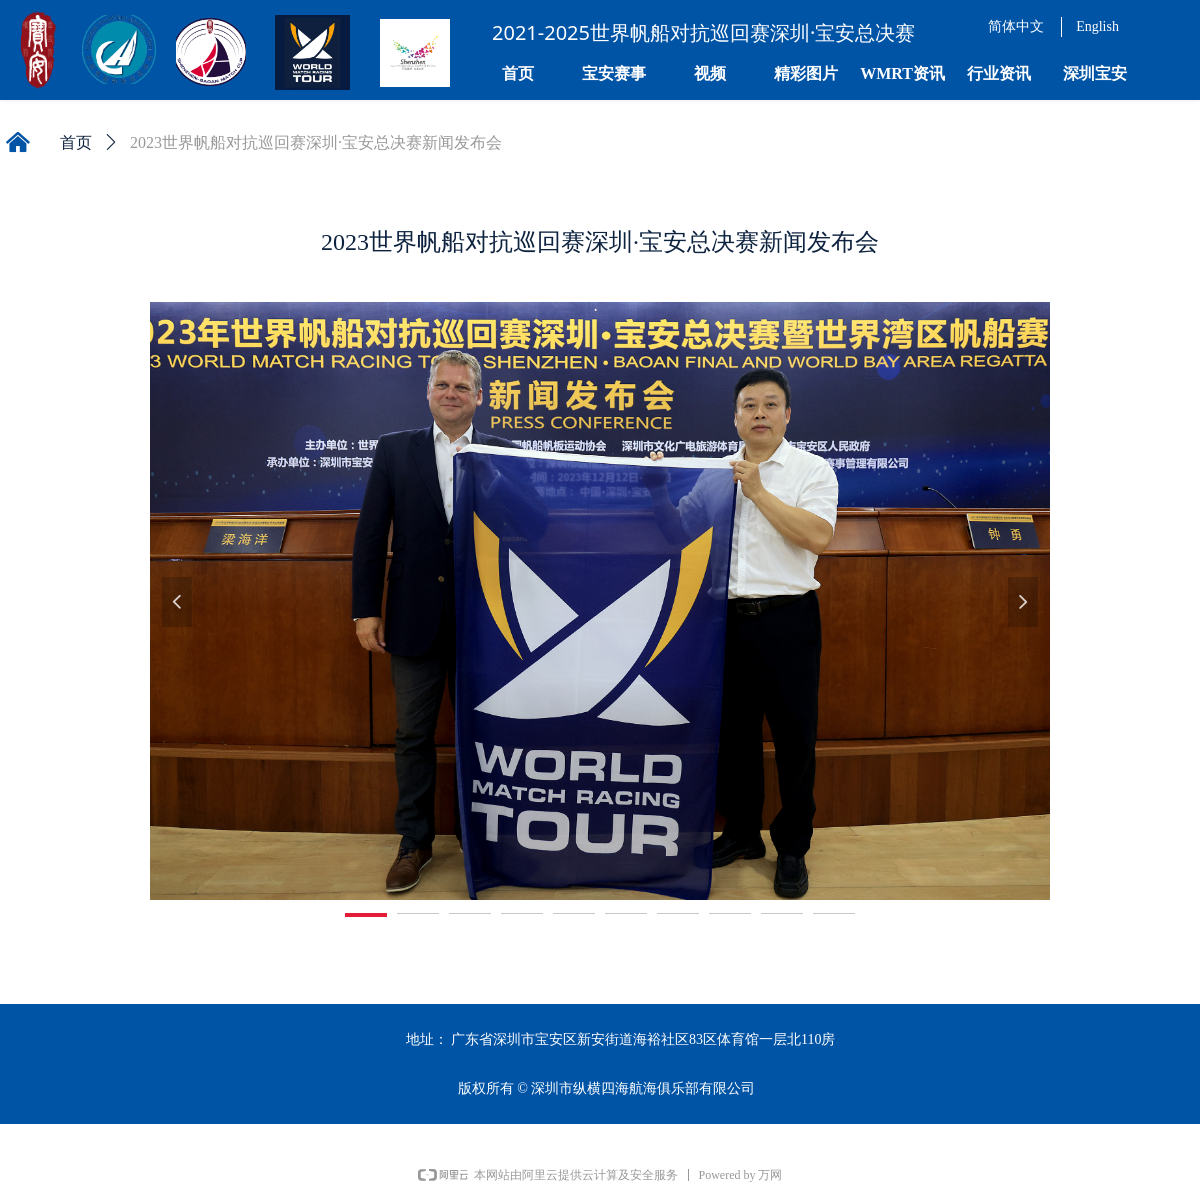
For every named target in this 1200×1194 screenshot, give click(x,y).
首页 (76, 142)
